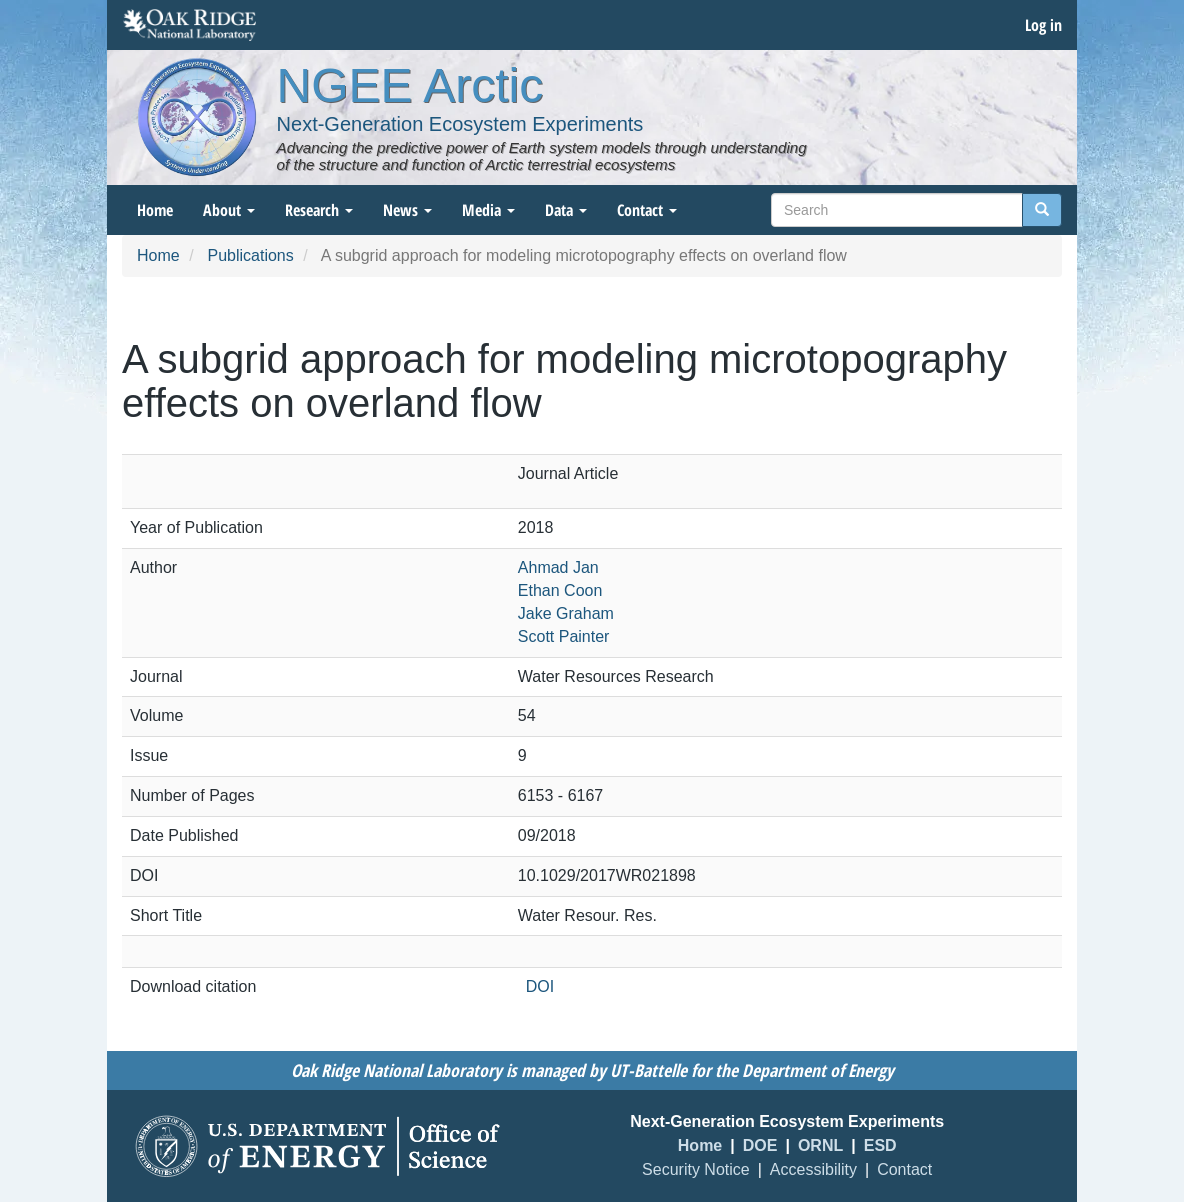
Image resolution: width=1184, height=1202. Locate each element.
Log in (1043, 25)
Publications (250, 255)
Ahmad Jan (558, 567)
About (229, 210)
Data (566, 210)
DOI (540, 986)
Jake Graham (566, 613)
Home (155, 210)
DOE (760, 1145)
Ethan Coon (560, 590)
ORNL (820, 1145)
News (407, 210)
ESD (880, 1145)
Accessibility (813, 1169)
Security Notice (696, 1169)
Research (319, 210)
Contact (647, 210)
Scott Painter (564, 636)
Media (488, 210)
